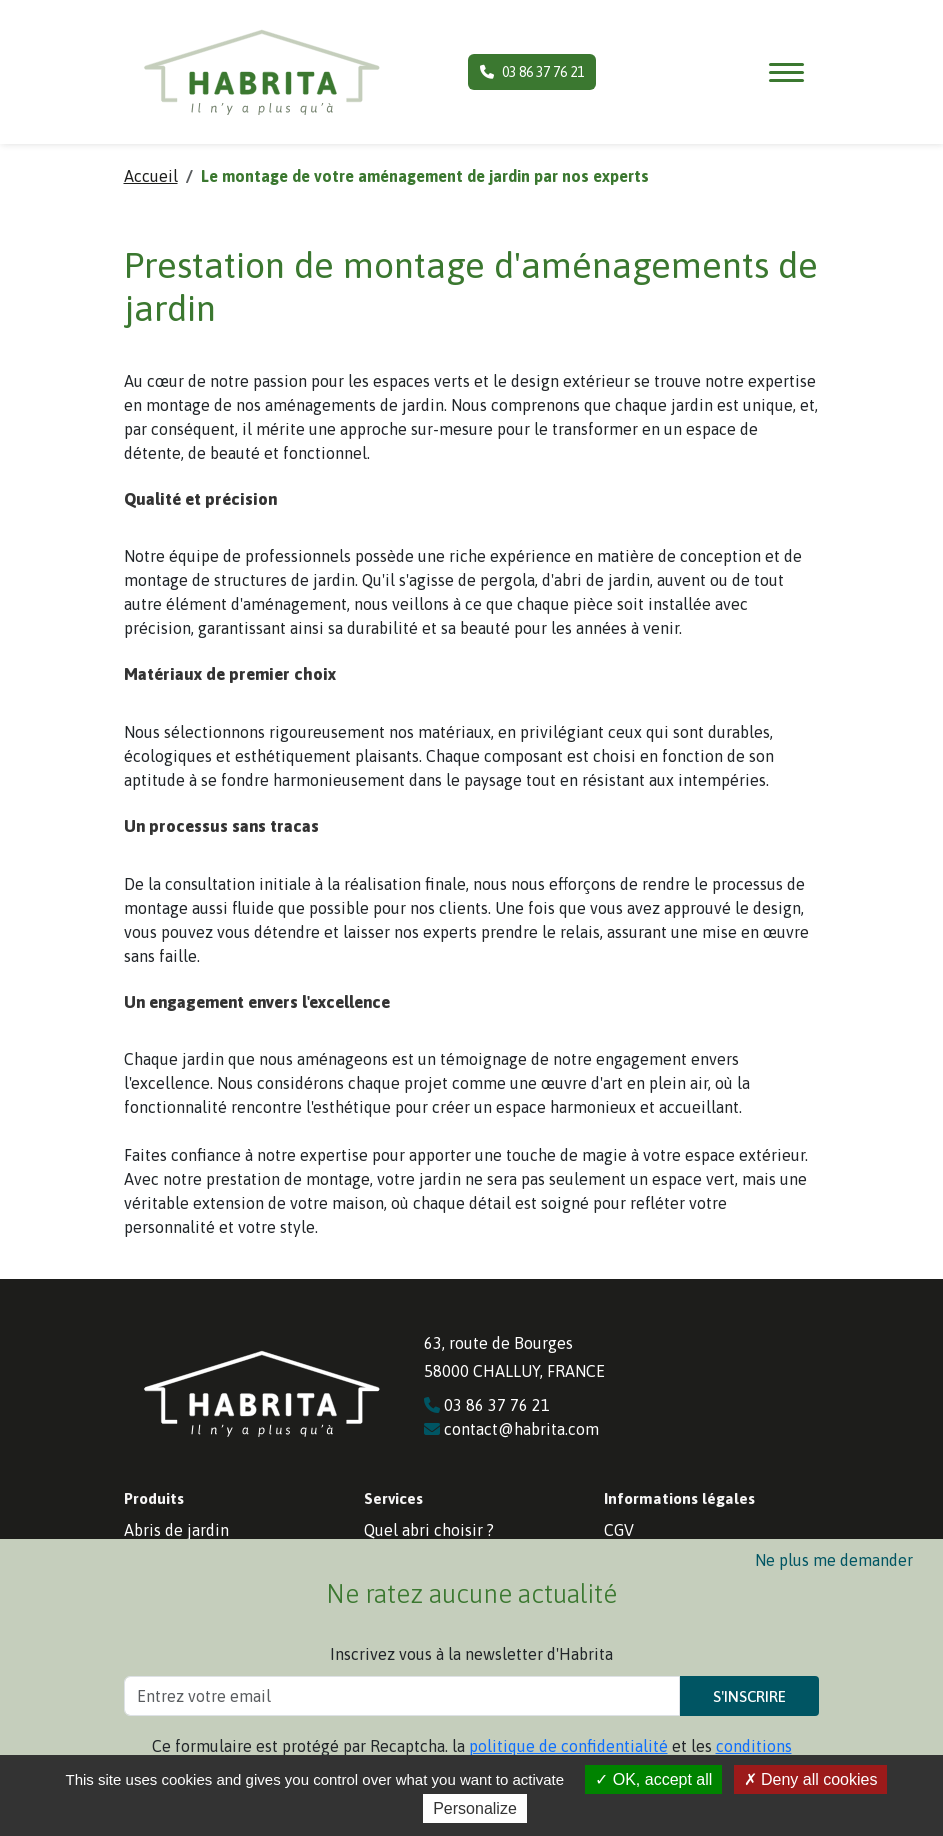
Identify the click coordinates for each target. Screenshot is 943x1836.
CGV (619, 1530)
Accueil (151, 176)
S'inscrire (749, 1696)
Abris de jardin (176, 1530)
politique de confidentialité (568, 1746)
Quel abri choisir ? (429, 1530)
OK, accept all (653, 1779)
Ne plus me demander (834, 1560)
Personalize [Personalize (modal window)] (475, 1808)
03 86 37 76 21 (532, 72)
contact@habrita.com (511, 1429)
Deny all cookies (811, 1779)
